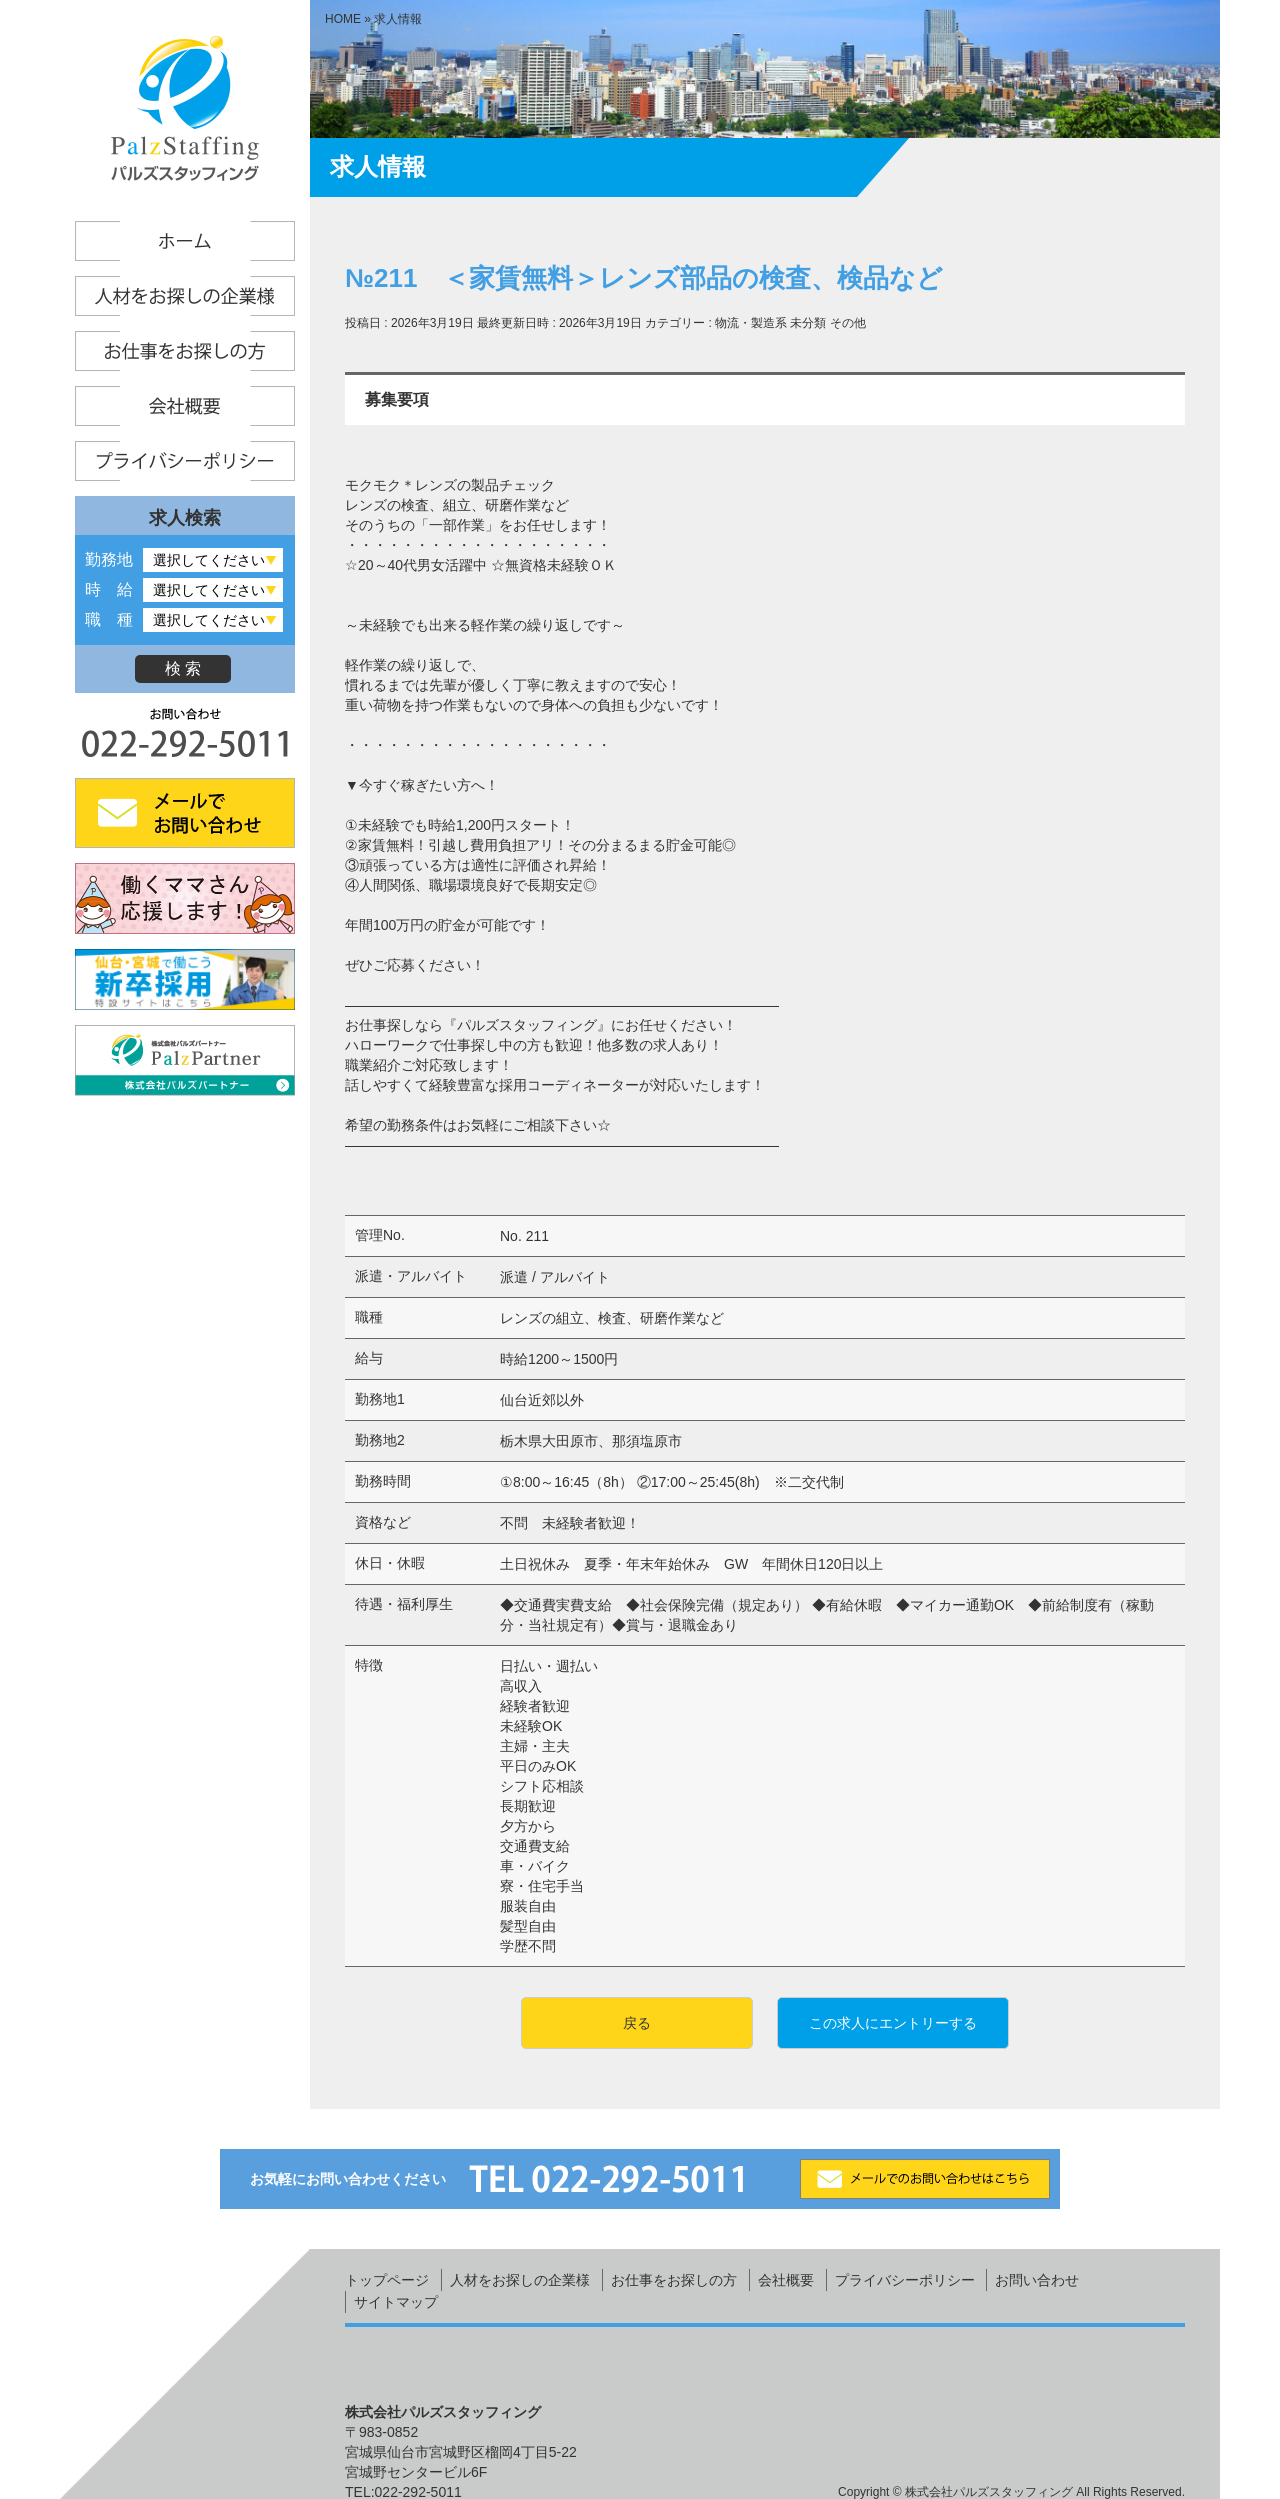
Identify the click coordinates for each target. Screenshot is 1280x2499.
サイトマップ (396, 2302)
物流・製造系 (751, 323)
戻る (637, 2023)
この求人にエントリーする (893, 2023)
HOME (343, 19)
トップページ (387, 2280)
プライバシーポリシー (905, 2280)
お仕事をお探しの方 (674, 2280)
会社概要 (786, 2280)
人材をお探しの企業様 (520, 2280)
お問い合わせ (1037, 2280)
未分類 (808, 323)
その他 (848, 323)
